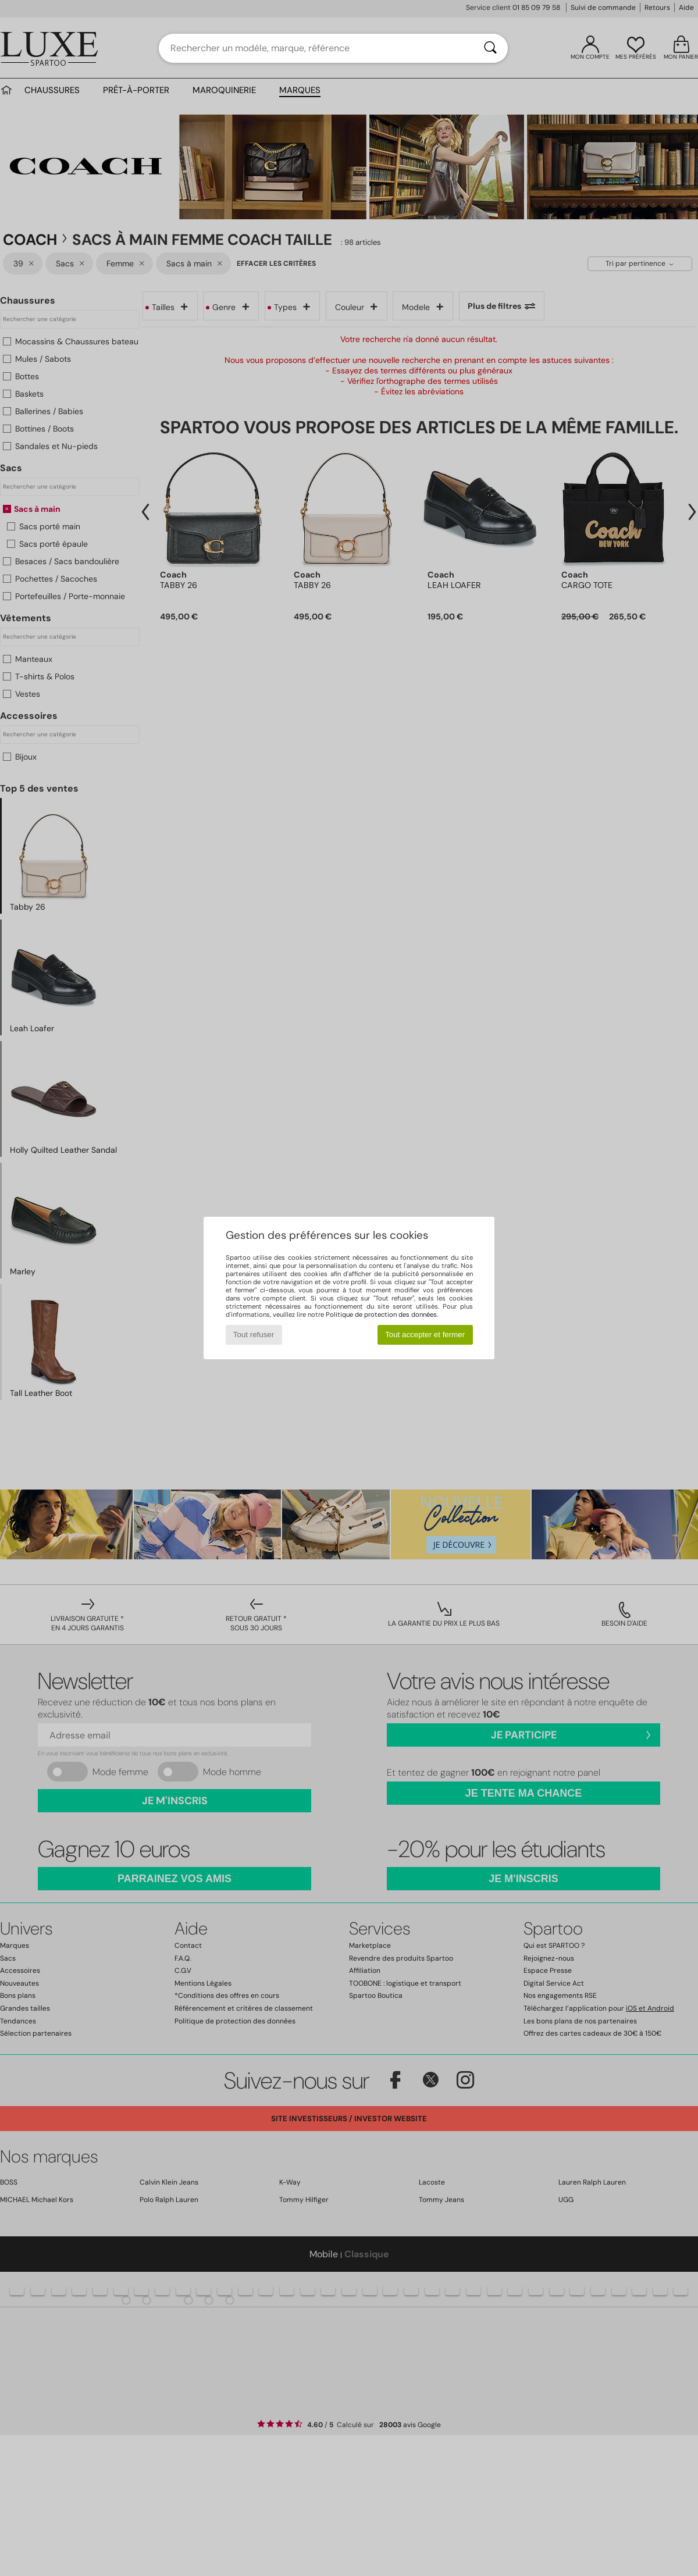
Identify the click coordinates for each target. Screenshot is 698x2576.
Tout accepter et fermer (425, 1334)
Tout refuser (253, 1334)
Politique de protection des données (381, 1314)
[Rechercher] (490, 48)
